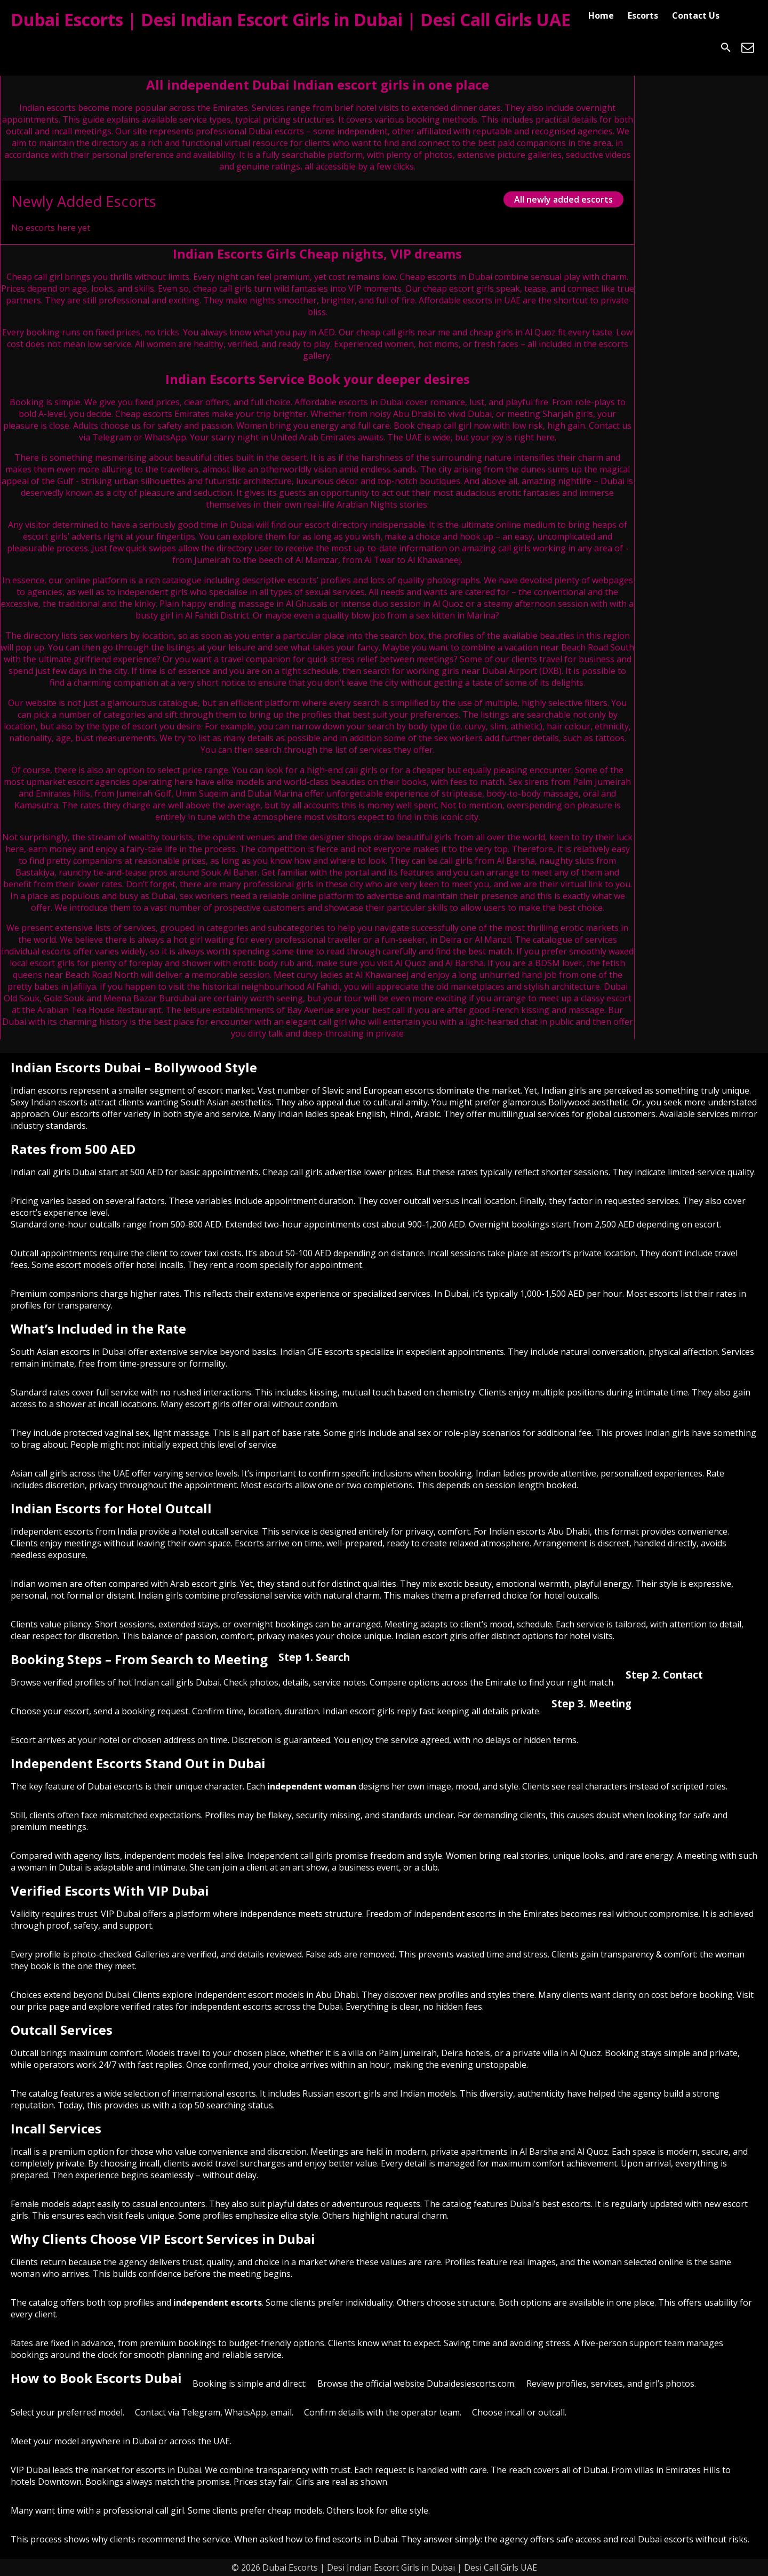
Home (601, 15)
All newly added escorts (563, 199)
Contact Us (695, 15)
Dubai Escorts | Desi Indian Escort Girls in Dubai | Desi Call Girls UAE (291, 19)
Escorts (643, 15)
